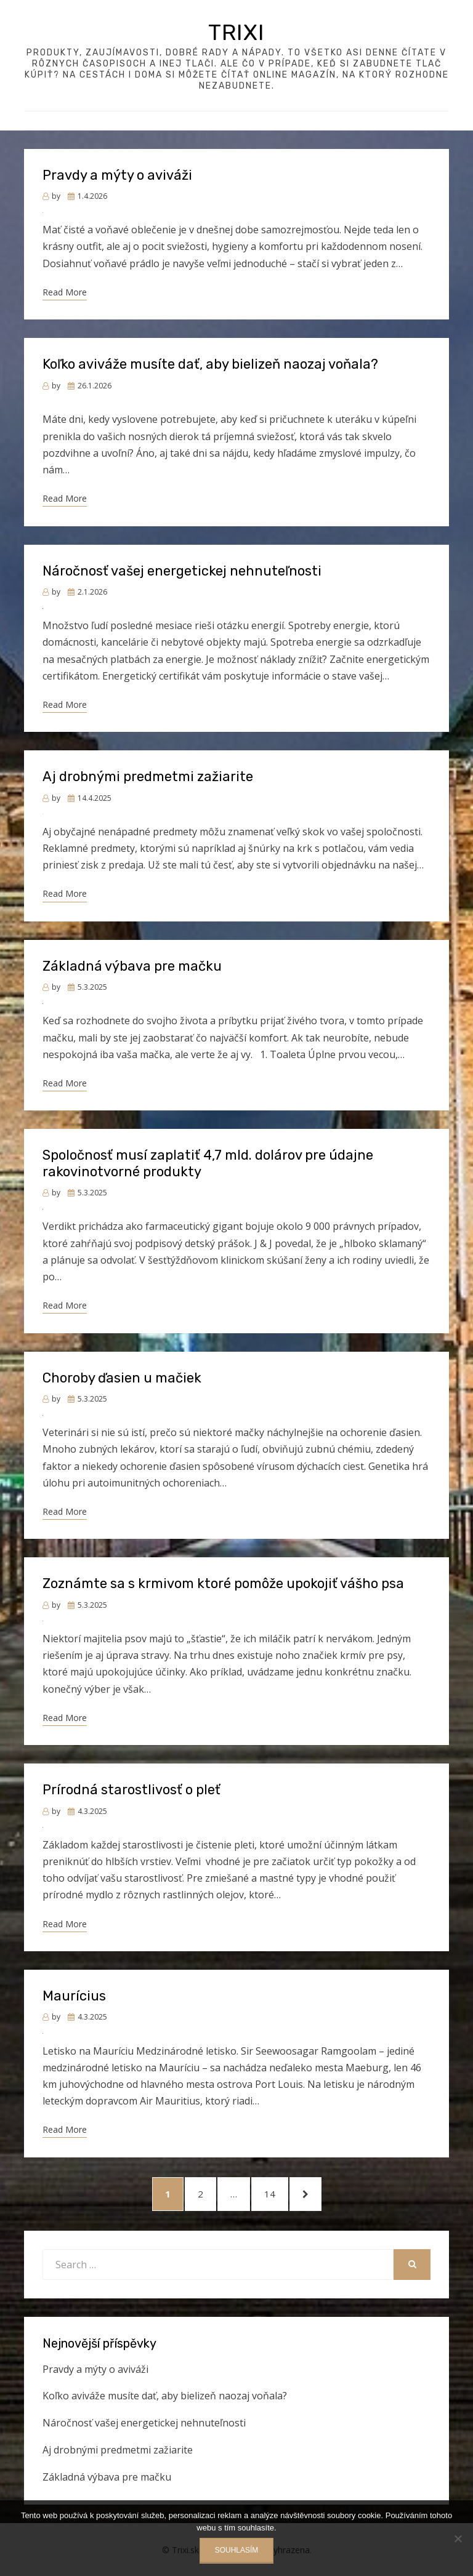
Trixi (236, 32)
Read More (64, 292)
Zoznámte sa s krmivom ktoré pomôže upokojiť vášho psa (223, 1583)
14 (276, 2192)
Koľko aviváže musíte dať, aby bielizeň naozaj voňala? (210, 364)
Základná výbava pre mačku (132, 966)
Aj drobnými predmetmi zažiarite (147, 776)
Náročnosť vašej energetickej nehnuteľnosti (181, 571)
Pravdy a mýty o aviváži (117, 175)
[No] (457, 2538)
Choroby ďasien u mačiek (121, 1378)
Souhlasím (237, 2550)
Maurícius (74, 1996)
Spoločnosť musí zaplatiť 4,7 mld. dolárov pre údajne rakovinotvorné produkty (207, 1163)
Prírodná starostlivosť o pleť (131, 1789)
